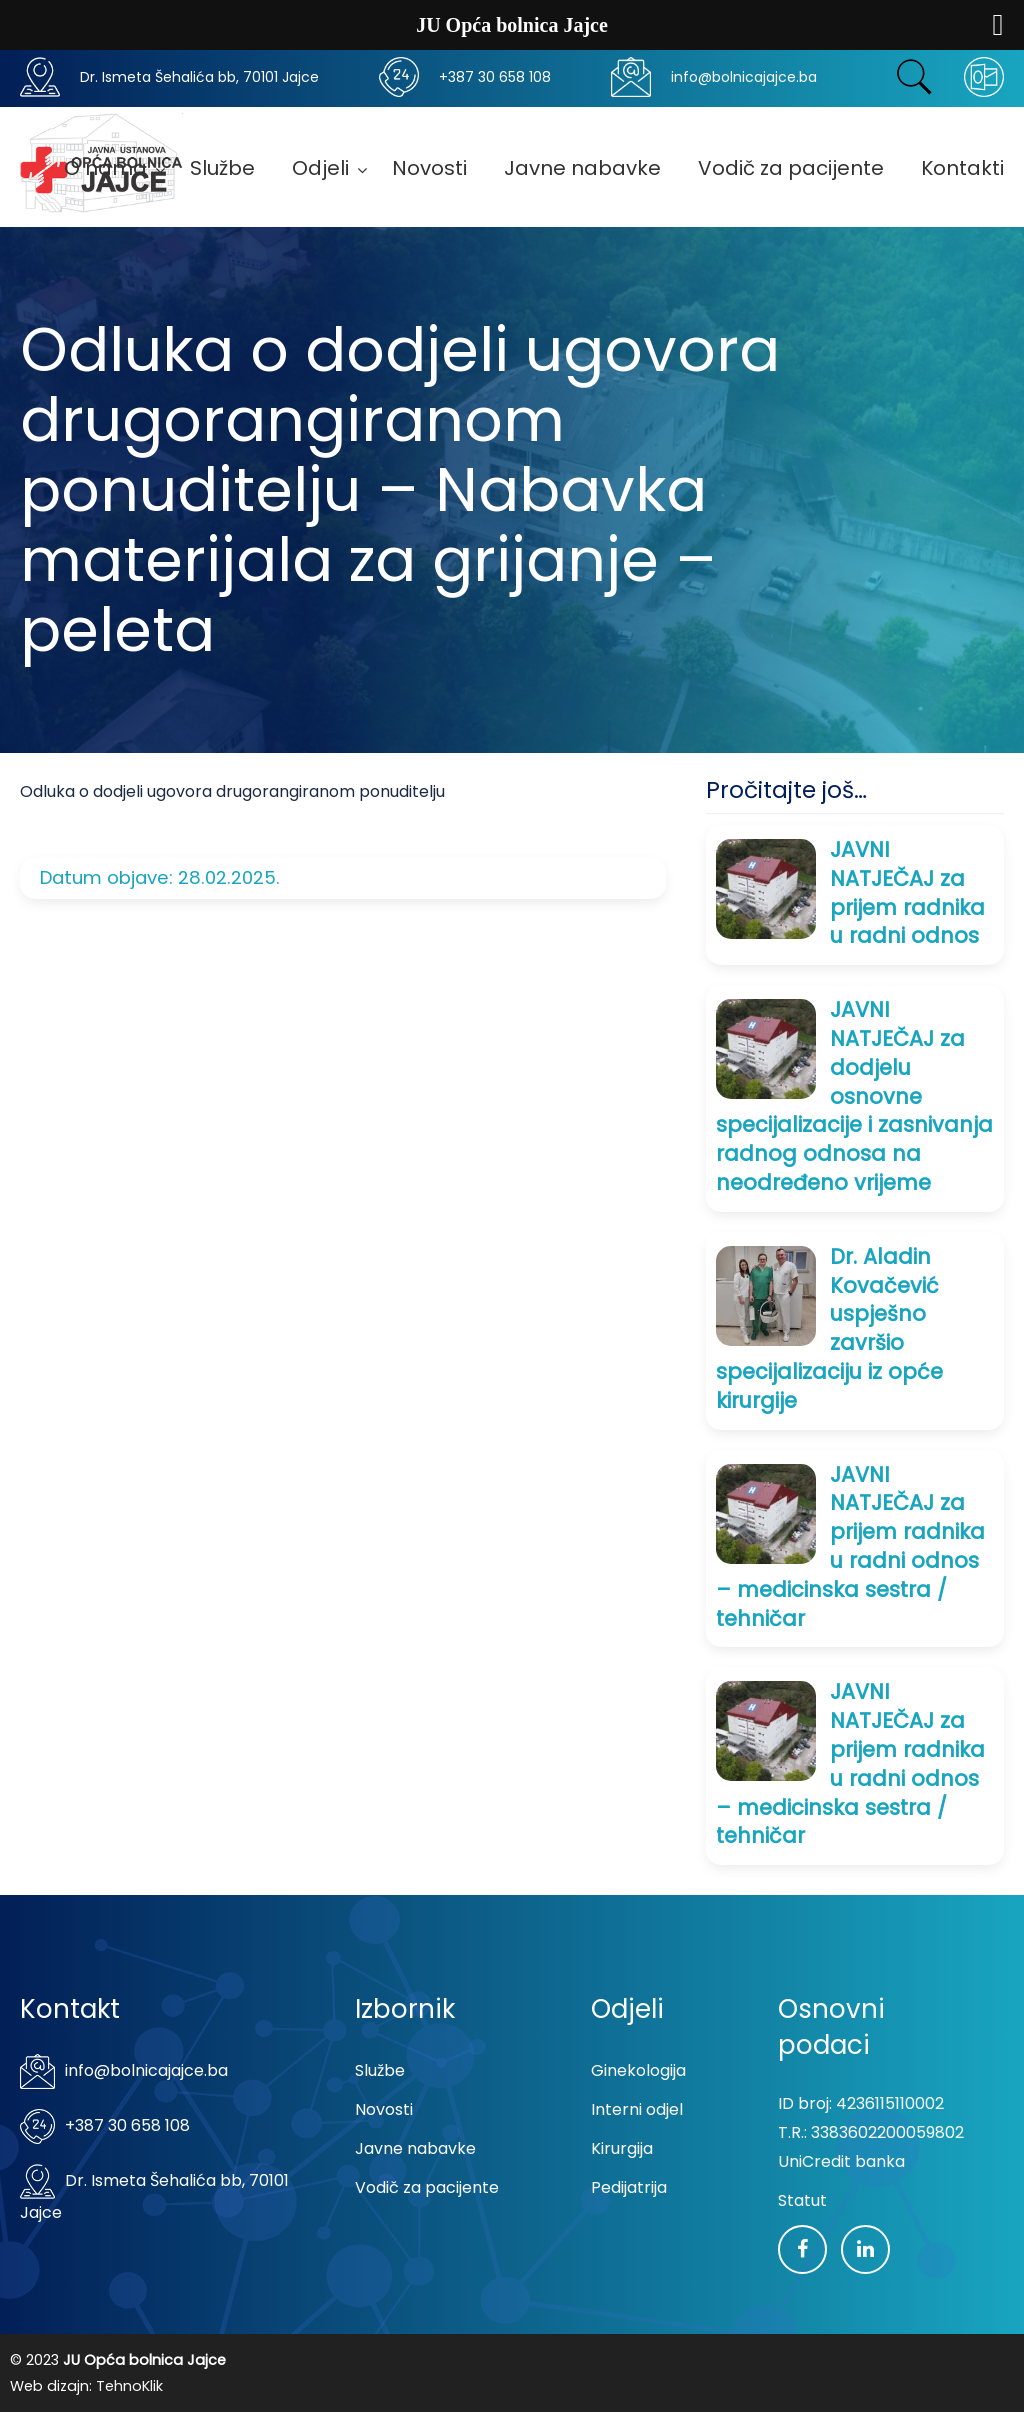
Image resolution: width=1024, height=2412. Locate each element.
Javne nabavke (415, 2148)
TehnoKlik (129, 2386)
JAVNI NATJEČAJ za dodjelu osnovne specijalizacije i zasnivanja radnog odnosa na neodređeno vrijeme (854, 1096)
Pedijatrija (629, 2187)
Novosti (384, 2109)
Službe (380, 2070)
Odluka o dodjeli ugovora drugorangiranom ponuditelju (232, 791)
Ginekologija (638, 2070)
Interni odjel (637, 2109)
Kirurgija (622, 2148)
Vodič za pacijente (427, 2187)
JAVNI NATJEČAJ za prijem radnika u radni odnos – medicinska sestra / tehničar (850, 1546)
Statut (802, 2200)
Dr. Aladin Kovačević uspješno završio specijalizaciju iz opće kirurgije (829, 1328)
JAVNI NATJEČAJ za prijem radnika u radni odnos (907, 892)
